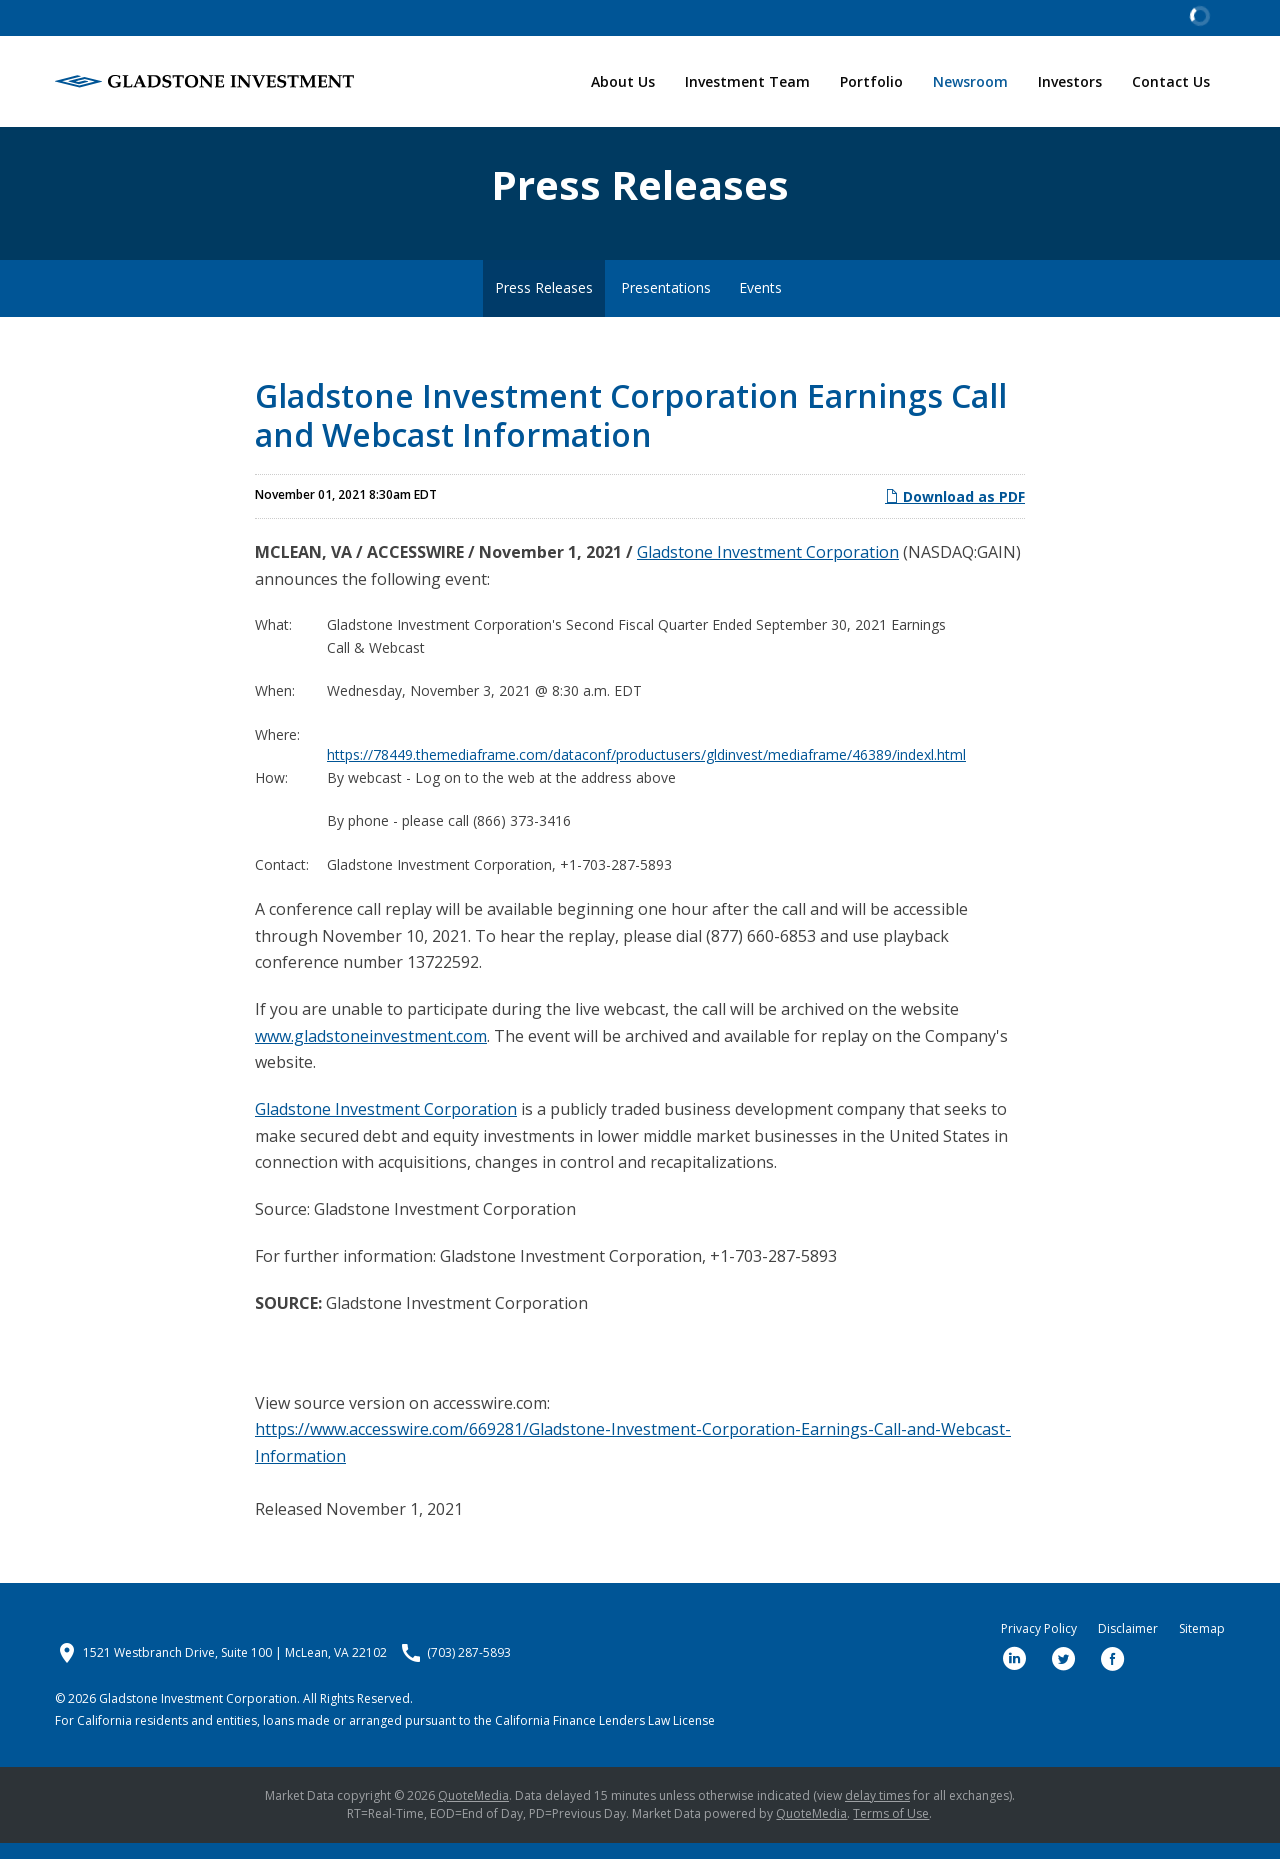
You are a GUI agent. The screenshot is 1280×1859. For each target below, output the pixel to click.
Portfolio (871, 81)
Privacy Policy (1039, 1645)
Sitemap (1202, 1645)
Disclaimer (1128, 1645)
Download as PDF (955, 513)
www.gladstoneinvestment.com (371, 1052)
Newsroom (970, 81)
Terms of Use (891, 1829)
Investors (1070, 81)
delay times (877, 1811)
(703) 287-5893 (469, 1669)
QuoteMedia (473, 1811)
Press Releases (544, 304)
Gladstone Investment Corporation (768, 569)
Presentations (666, 304)
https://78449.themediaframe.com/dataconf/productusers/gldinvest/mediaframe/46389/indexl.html (646, 770)
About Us (623, 81)
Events (760, 304)
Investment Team (747, 81)
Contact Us (1171, 81)
